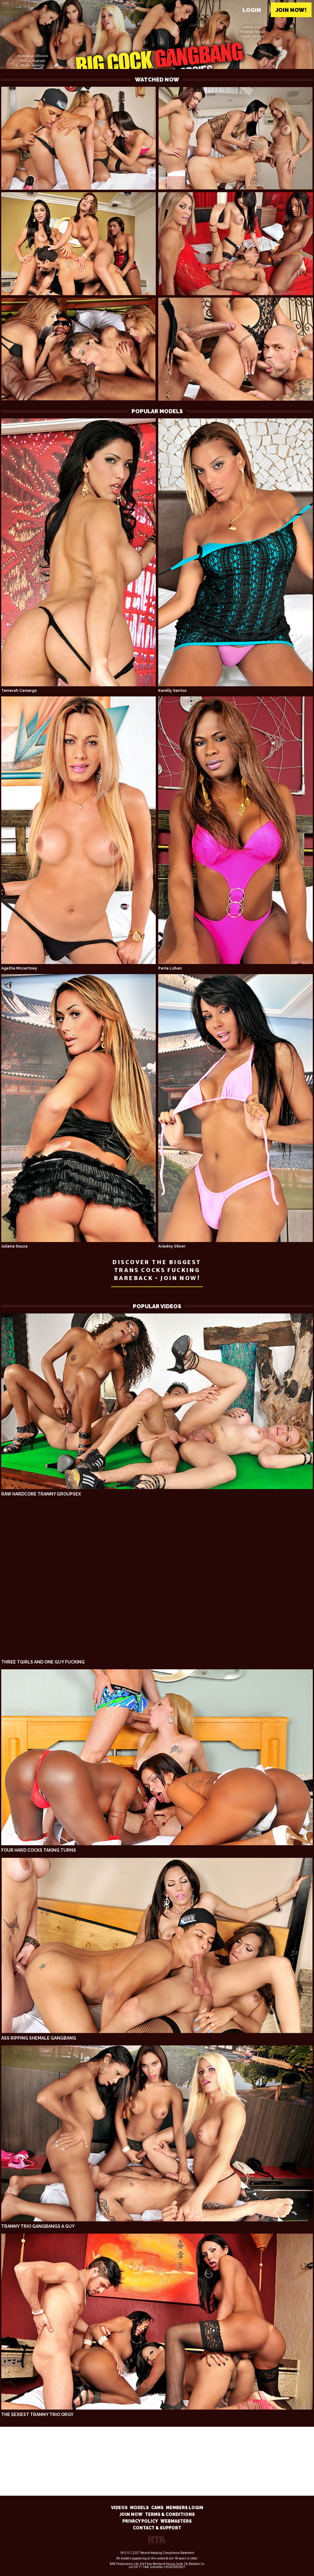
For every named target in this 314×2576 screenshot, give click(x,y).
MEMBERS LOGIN (184, 2508)
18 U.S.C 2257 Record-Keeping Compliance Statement (157, 2553)
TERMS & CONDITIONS (170, 2514)
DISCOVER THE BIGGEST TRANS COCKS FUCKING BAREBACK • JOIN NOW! (157, 1270)
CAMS (157, 2508)
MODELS (139, 2508)
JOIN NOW (131, 2514)
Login (252, 10)
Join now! (291, 10)
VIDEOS (119, 2508)
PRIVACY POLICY (140, 2521)
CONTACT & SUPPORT (157, 2528)
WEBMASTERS (176, 2521)
